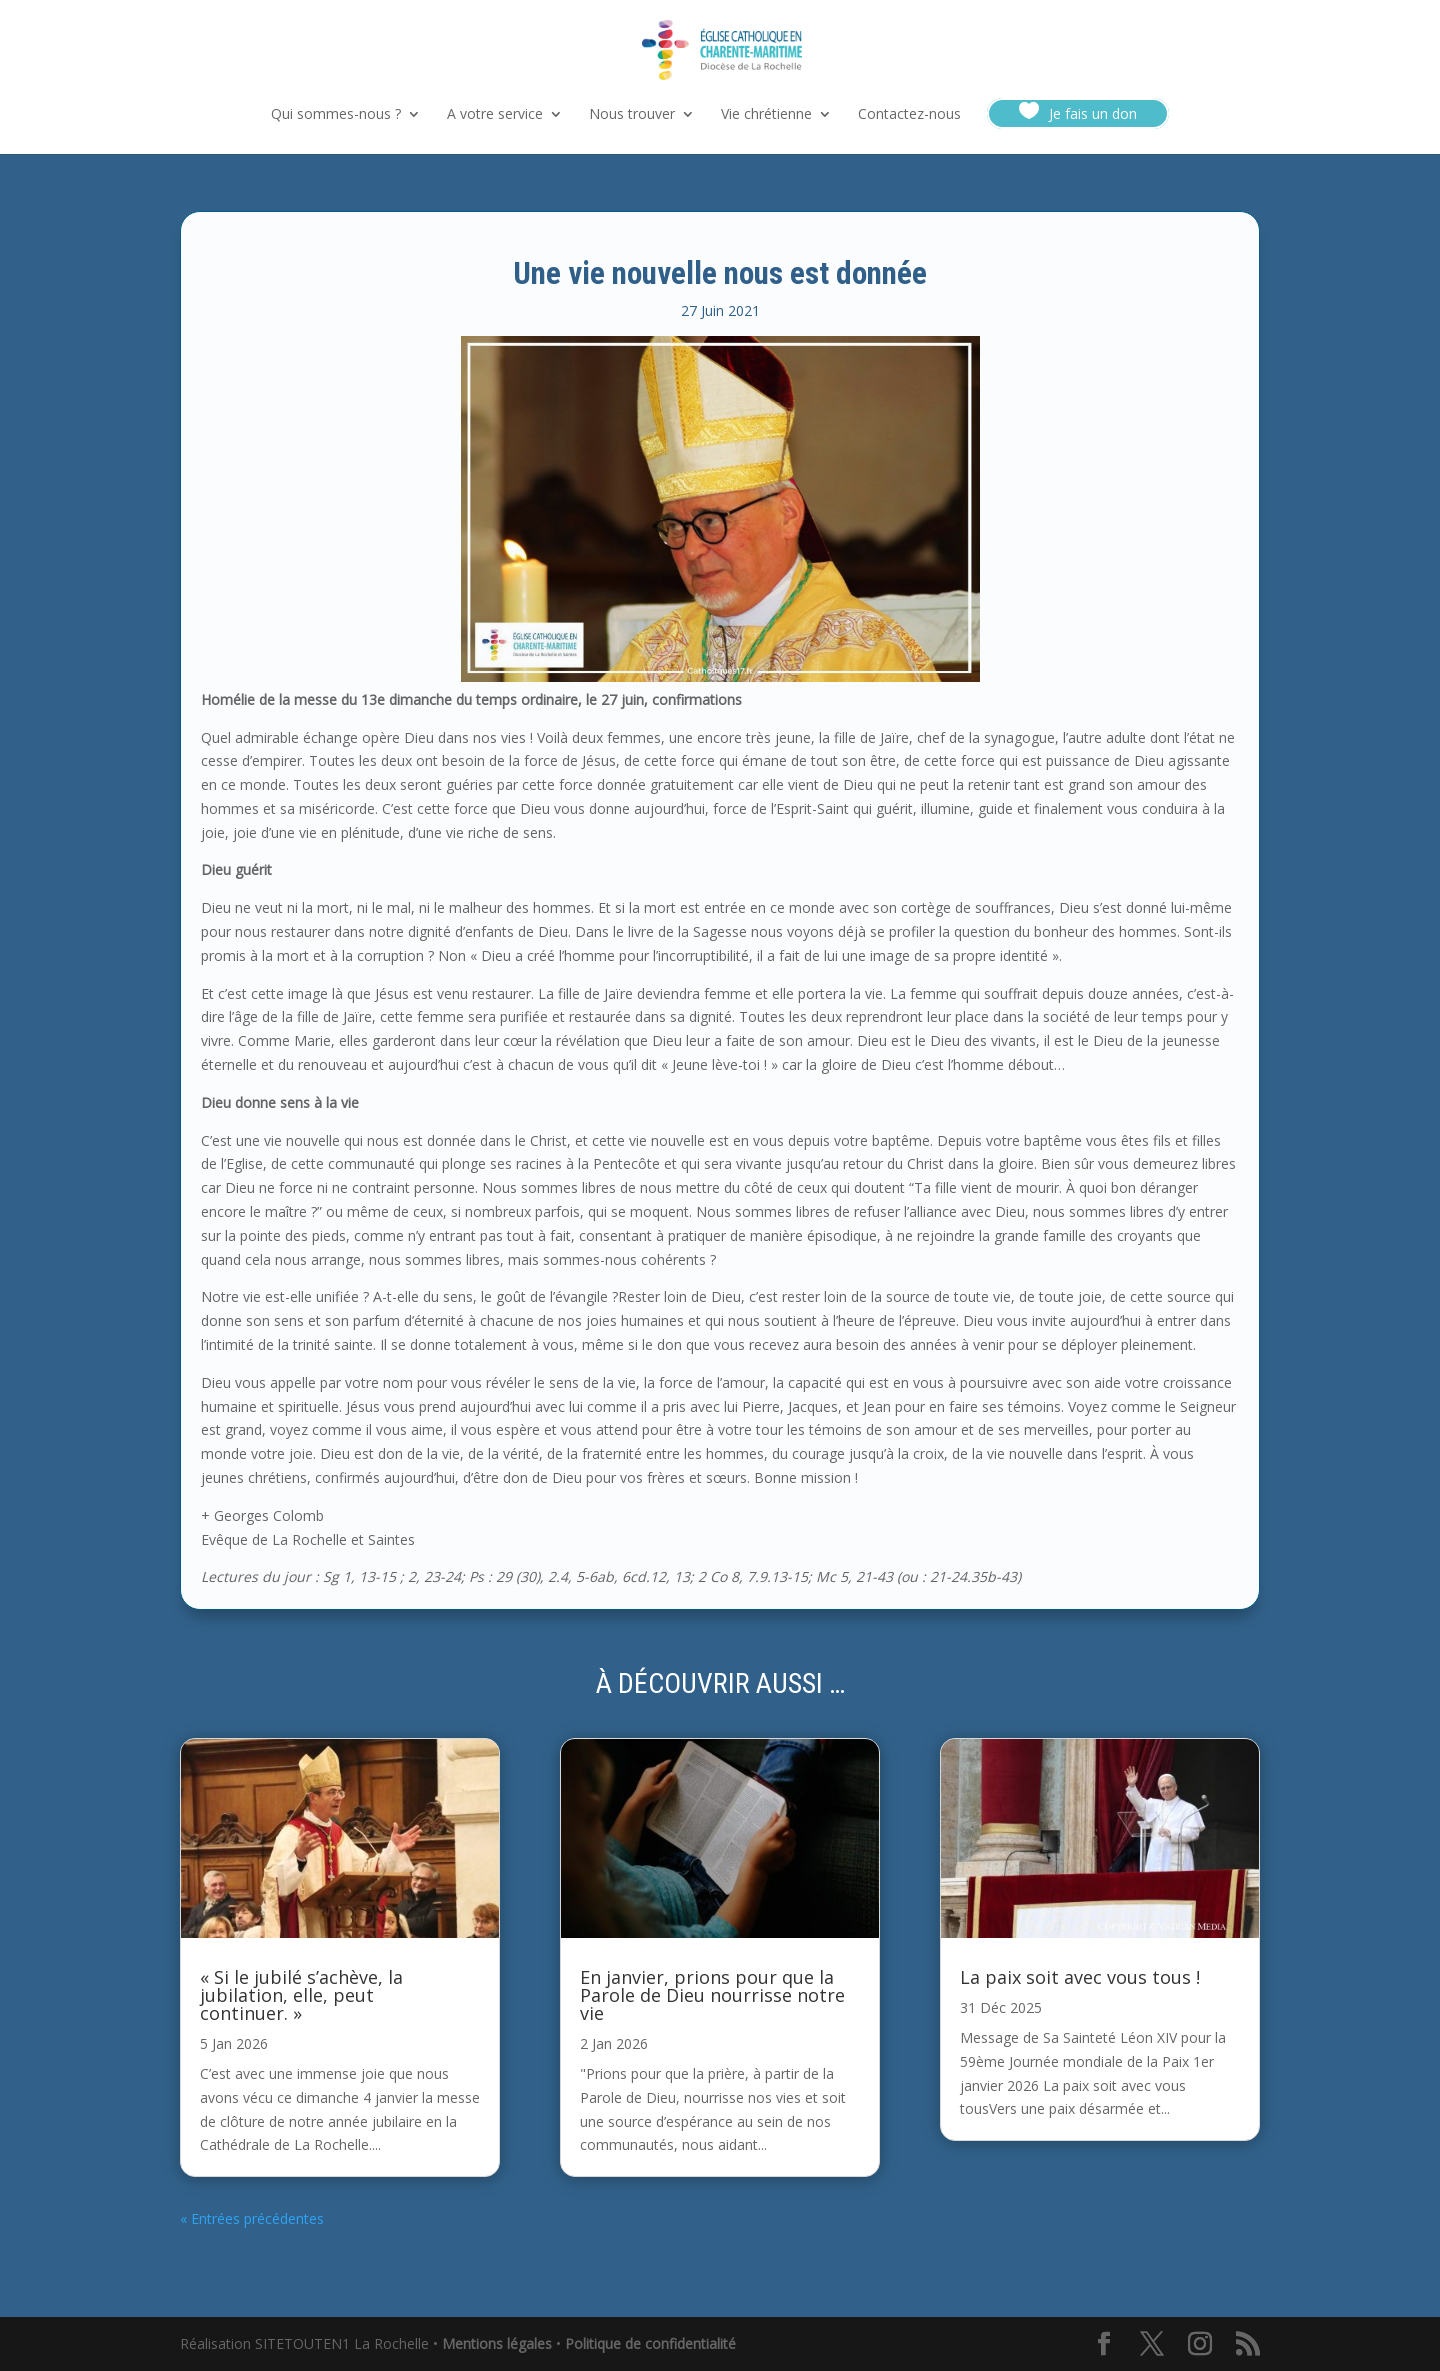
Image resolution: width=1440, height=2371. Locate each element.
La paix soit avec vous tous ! (1080, 1977)
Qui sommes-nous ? (336, 115)
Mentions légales (497, 2343)
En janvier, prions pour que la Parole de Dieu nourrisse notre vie (712, 1995)
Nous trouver (632, 115)
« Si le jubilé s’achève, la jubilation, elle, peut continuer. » (301, 1995)
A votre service (495, 115)
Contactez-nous (909, 115)
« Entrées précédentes (252, 2218)
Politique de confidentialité (650, 2343)
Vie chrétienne (766, 115)
